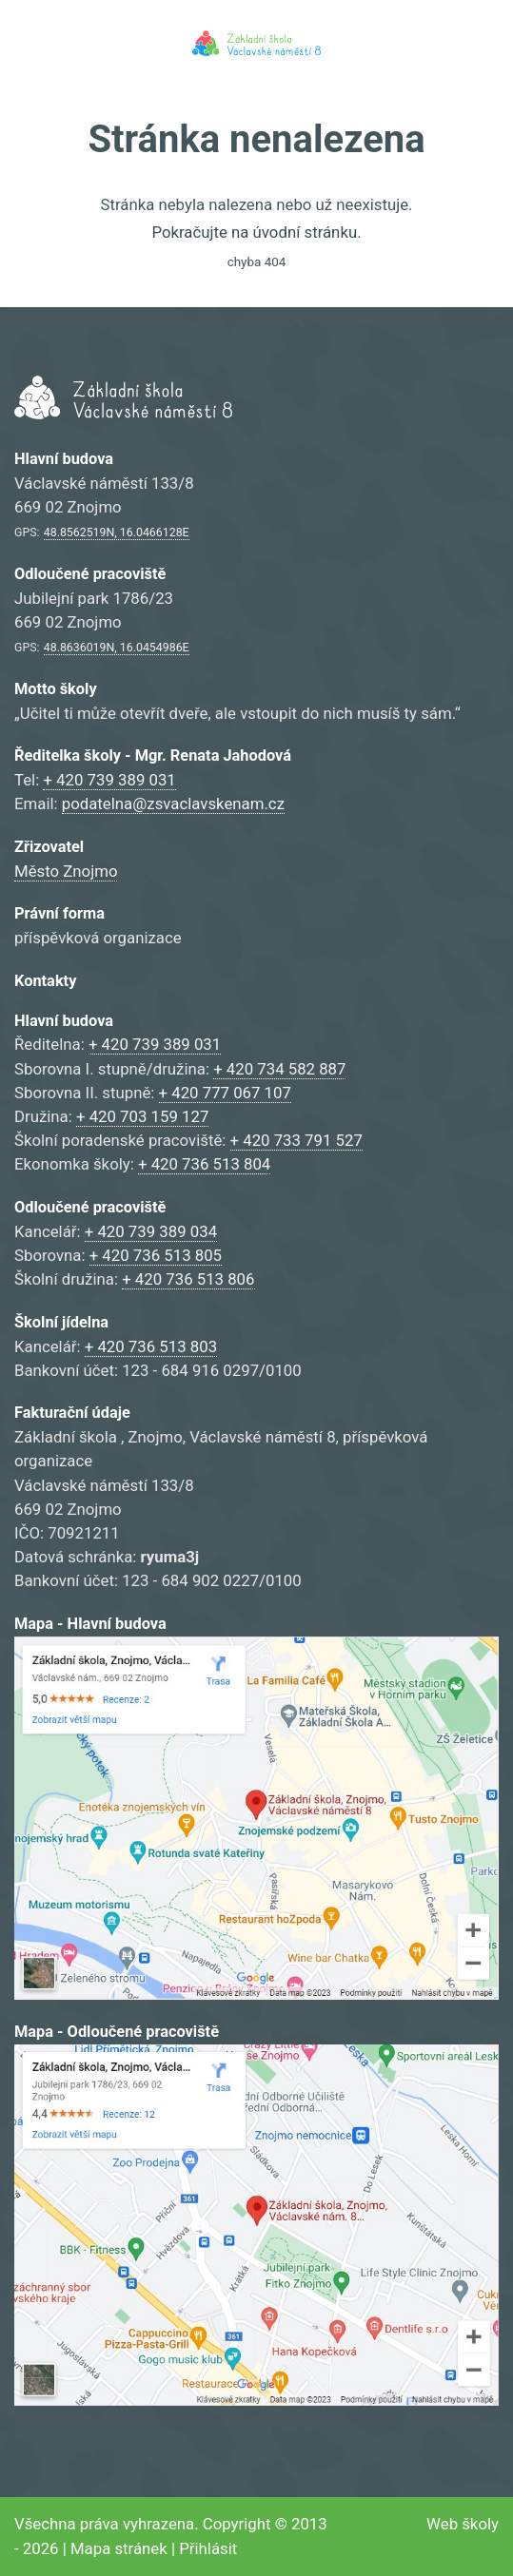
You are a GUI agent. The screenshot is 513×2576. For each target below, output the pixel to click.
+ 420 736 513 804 (204, 1163)
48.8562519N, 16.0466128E (116, 532)
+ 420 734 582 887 (279, 1068)
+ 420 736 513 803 (151, 1346)
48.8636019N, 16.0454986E (116, 647)
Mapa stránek (119, 2548)
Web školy (462, 2523)
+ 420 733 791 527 (296, 1140)
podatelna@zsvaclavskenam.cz (173, 803)
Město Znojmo (65, 871)
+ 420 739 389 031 (109, 779)
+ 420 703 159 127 (142, 1116)
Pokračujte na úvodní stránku (254, 232)
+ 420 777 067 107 (225, 1092)
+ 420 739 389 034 (151, 1231)
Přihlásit (208, 2548)
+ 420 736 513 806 (188, 1278)
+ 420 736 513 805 (155, 1255)
